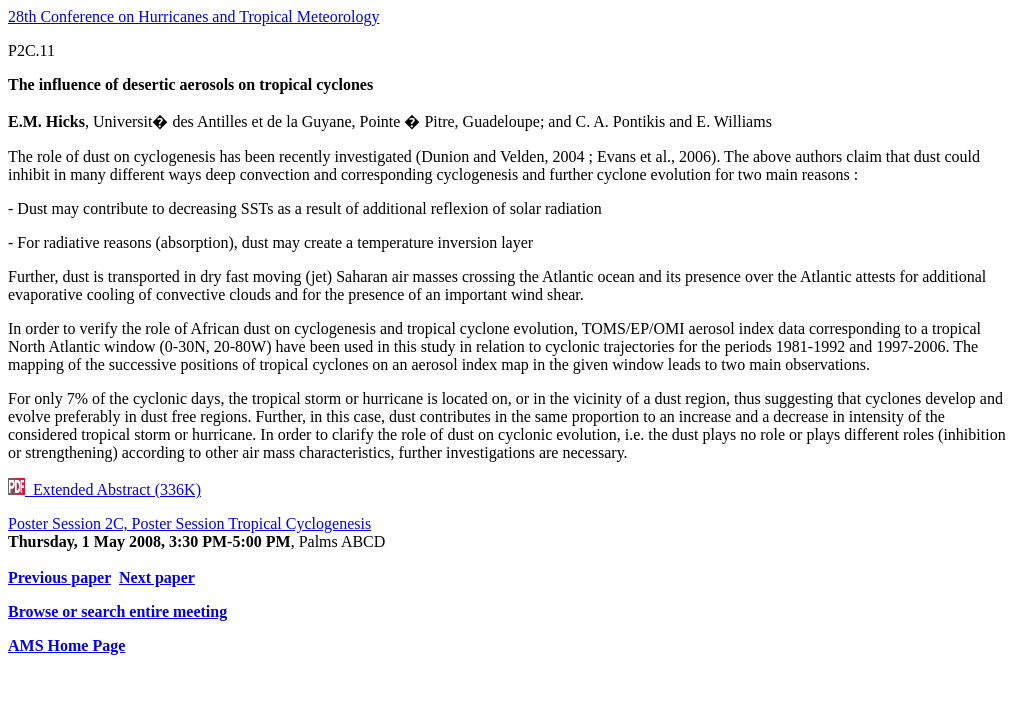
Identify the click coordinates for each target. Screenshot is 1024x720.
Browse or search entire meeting (117, 611)
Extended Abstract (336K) (104, 489)
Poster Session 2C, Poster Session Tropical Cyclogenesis (189, 523)
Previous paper (59, 577)
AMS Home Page (66, 645)
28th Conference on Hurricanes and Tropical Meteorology (193, 16)
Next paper (157, 577)
